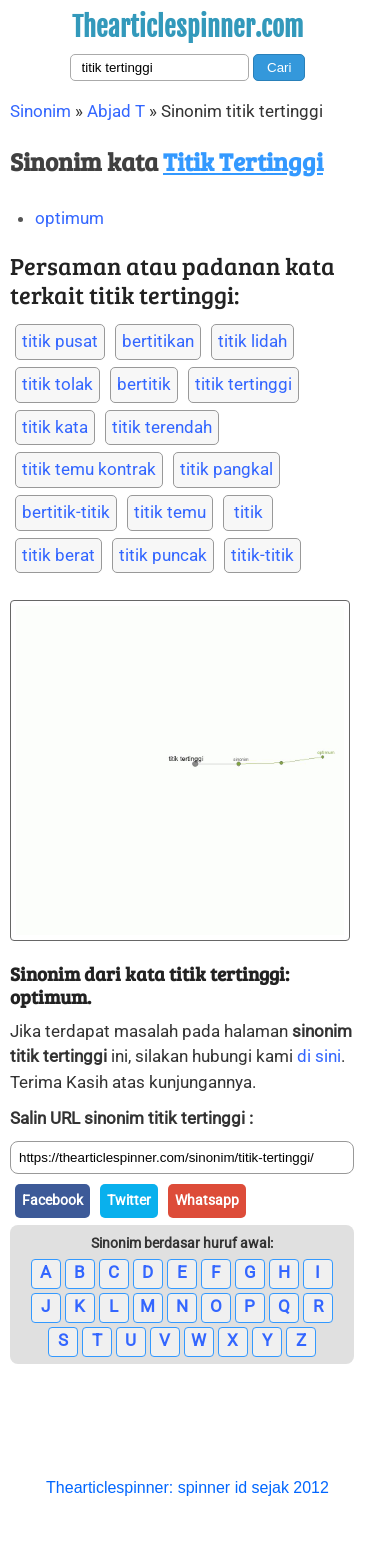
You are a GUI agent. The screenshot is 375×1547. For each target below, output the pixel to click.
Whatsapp (207, 1200)
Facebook (52, 1200)
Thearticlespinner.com (187, 27)
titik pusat (60, 341)
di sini (319, 1056)
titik (248, 512)
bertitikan (158, 341)
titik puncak (163, 555)
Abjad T (116, 111)
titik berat (58, 555)
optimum (69, 218)
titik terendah (162, 427)
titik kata (55, 427)
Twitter (129, 1200)
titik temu (170, 512)
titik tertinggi (243, 384)
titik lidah (252, 341)
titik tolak (57, 384)
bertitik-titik (66, 512)
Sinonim (40, 111)
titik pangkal (226, 469)
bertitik (144, 384)
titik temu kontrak (89, 469)
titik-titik (262, 555)
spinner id (212, 1487)
